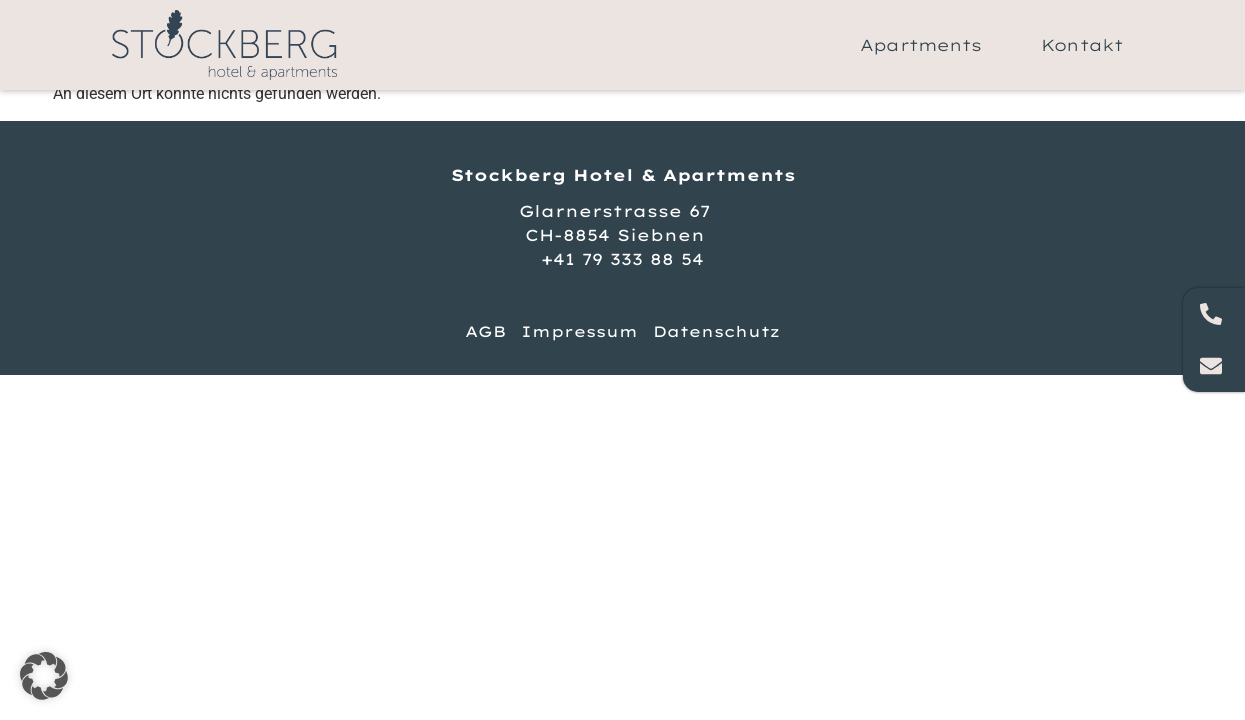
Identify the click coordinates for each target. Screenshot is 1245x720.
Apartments (920, 45)
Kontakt (1082, 45)
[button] (44, 676)
